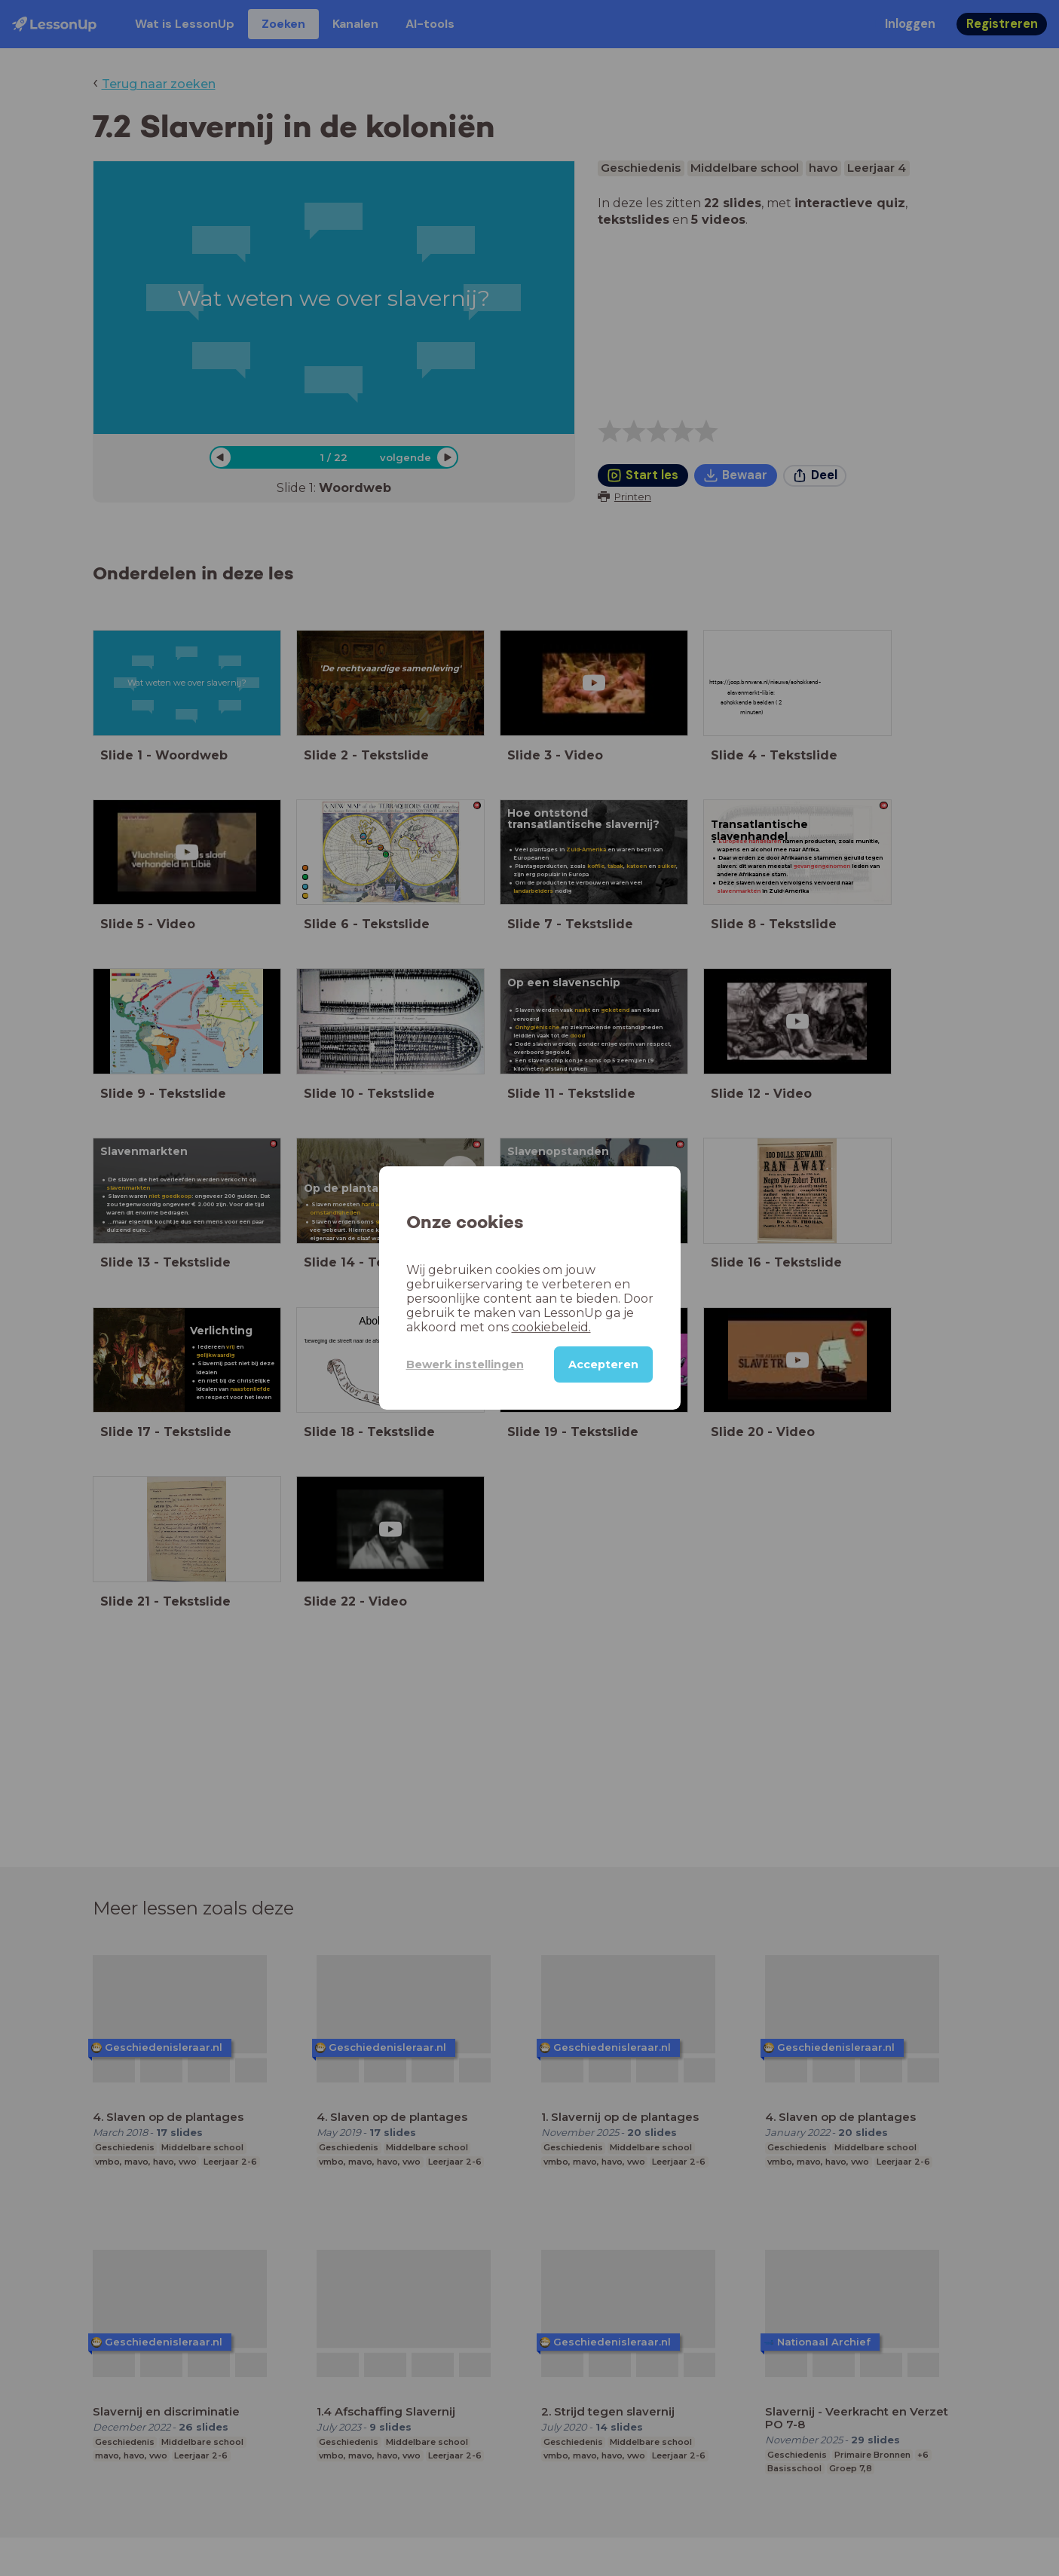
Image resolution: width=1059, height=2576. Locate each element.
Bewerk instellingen (465, 1364)
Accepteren (603, 1364)
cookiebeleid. (551, 1327)
